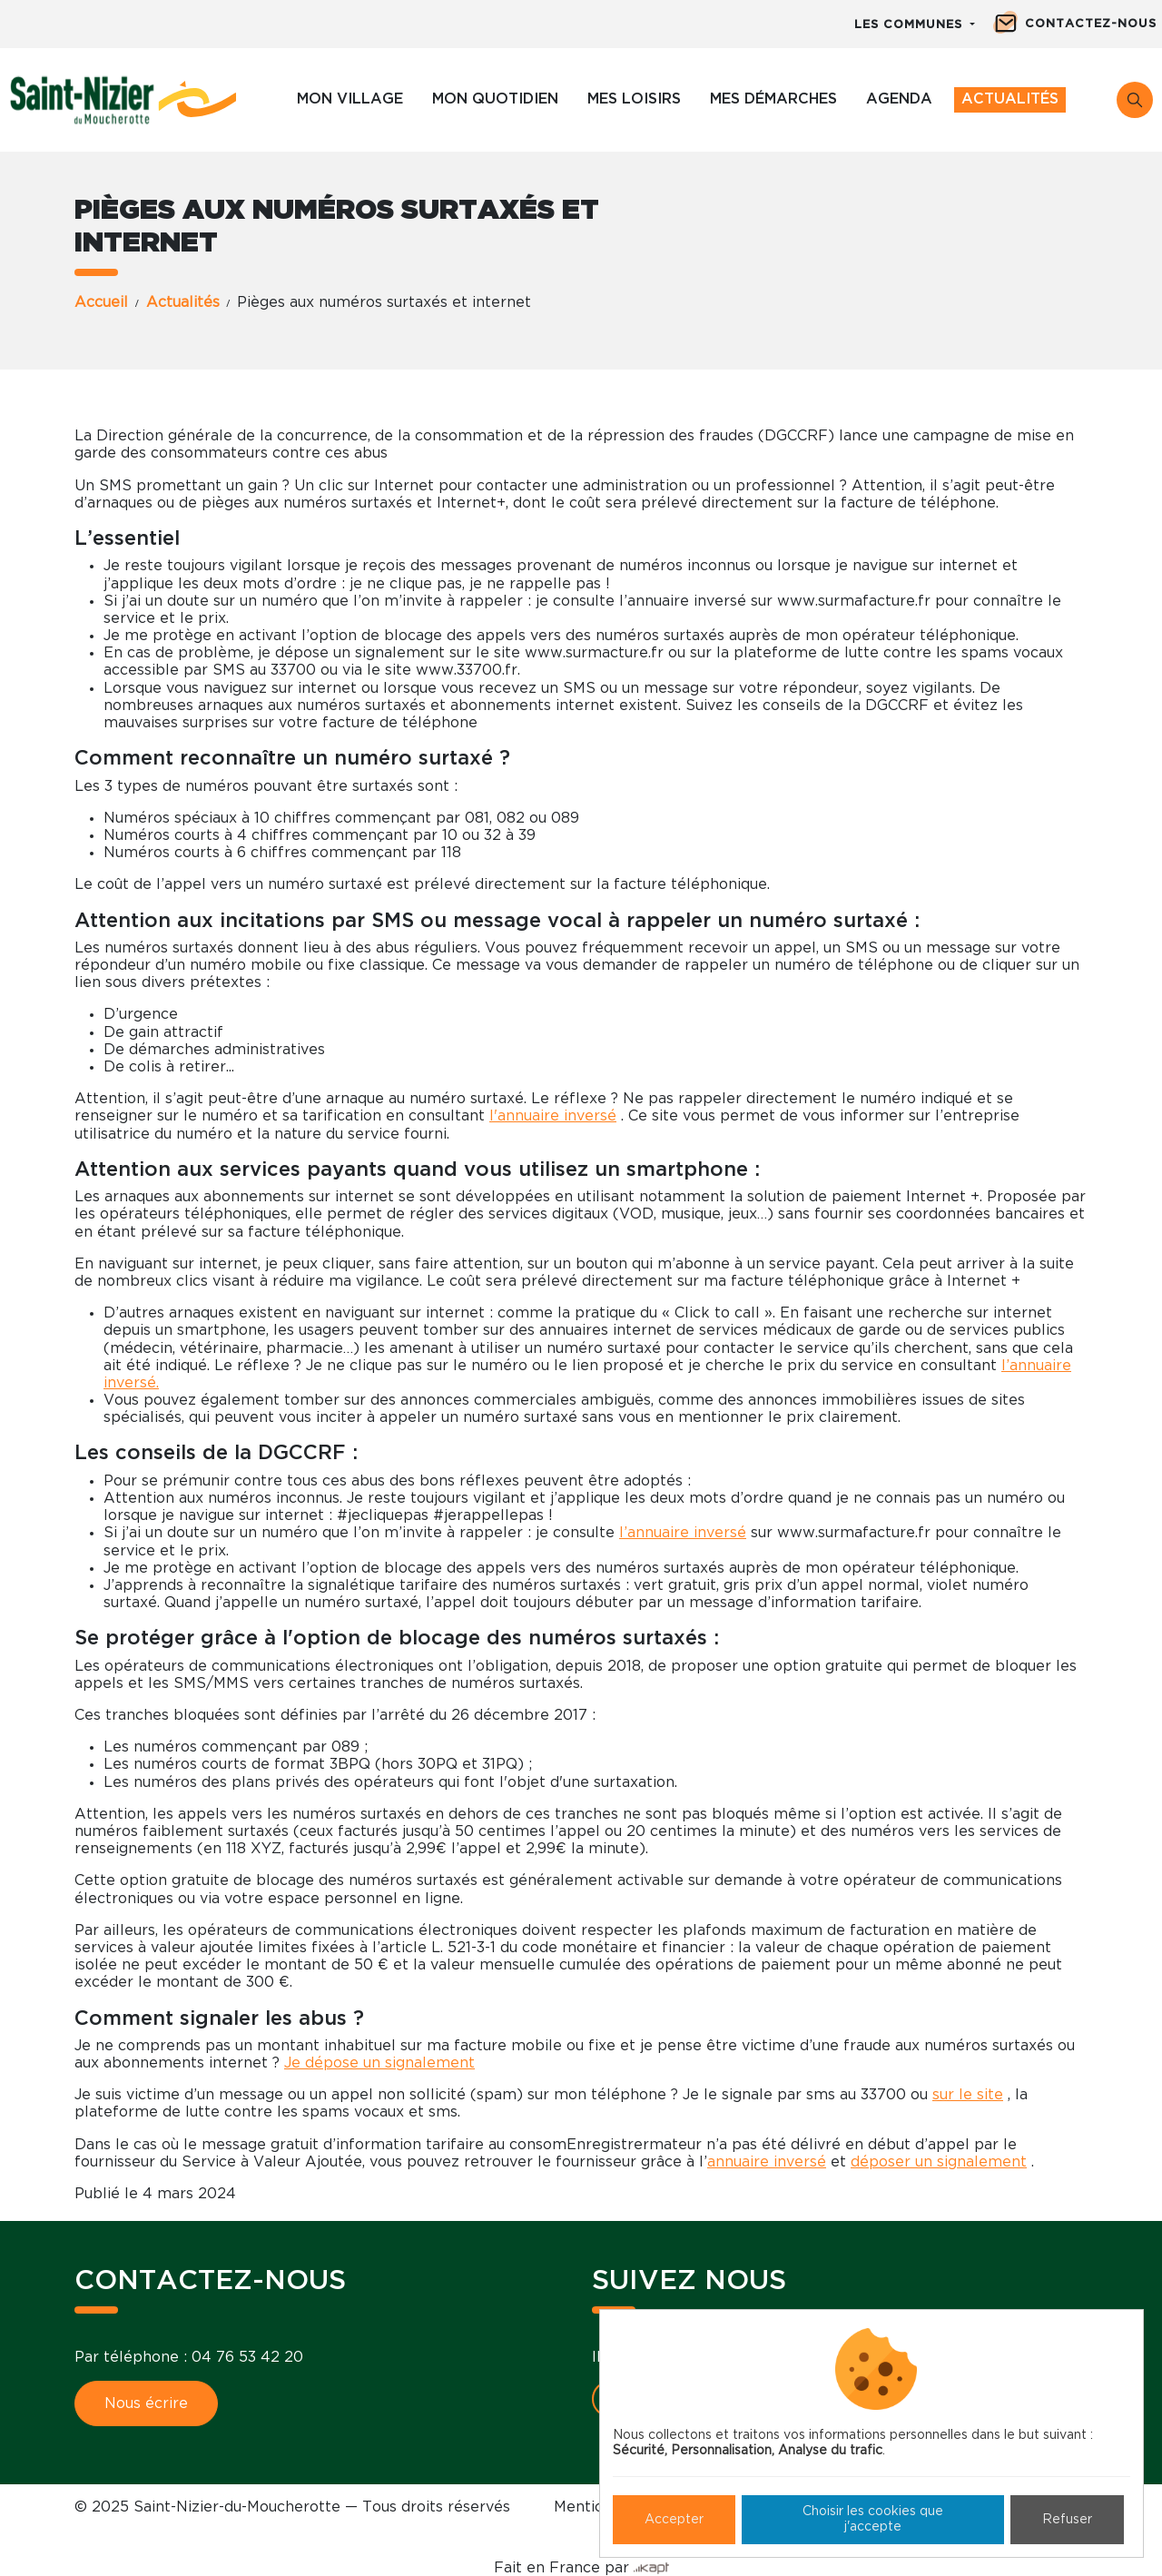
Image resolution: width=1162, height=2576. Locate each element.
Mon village (350, 99)
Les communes (910, 25)
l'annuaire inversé (552, 1116)
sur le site (967, 2094)
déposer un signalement (939, 2162)
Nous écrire (146, 2403)
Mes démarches (773, 99)
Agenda (899, 99)
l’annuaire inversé (682, 1532)
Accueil (101, 302)
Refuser (1067, 2519)
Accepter (674, 2519)
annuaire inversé (766, 2162)
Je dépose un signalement (379, 2063)
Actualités (1010, 99)
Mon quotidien (495, 99)
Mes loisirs (634, 99)
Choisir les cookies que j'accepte (873, 2519)
